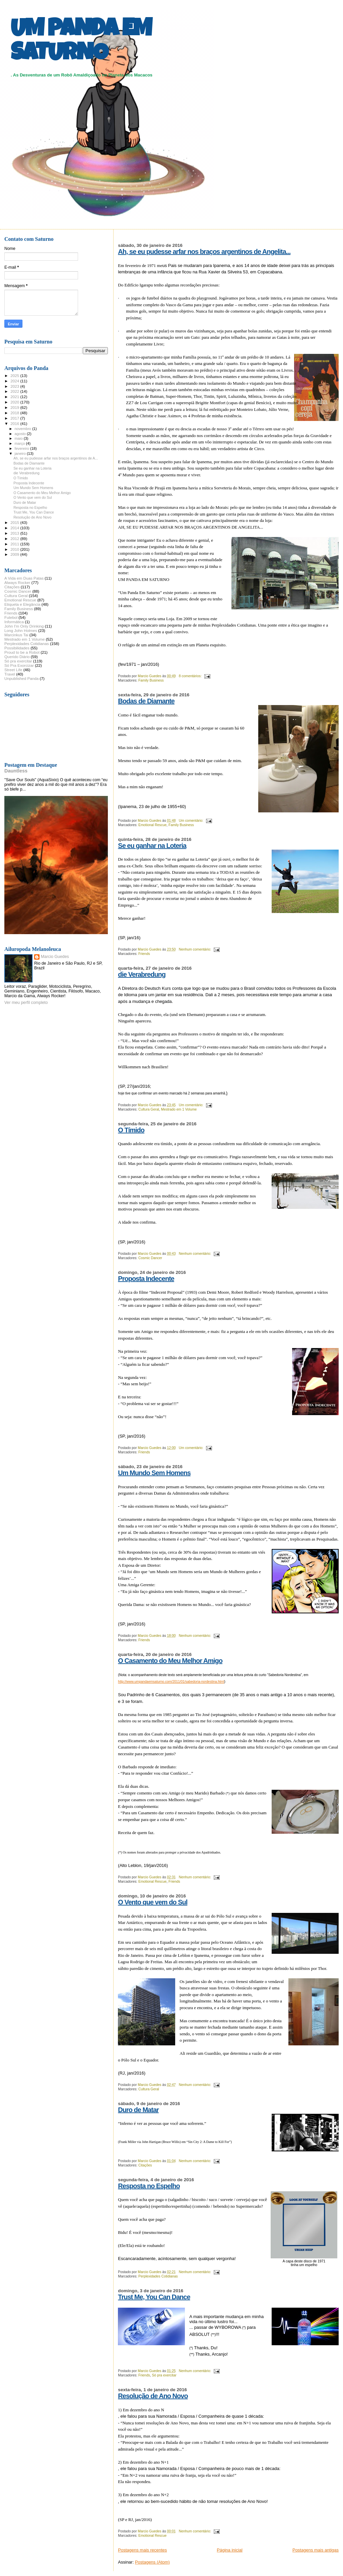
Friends (144, 954)
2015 (15, 522)
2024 (15, 381)
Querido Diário (17, 656)
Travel (9, 674)
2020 (15, 402)
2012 (15, 538)
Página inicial (230, 2550)
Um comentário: (191, 820)
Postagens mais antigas (315, 2550)
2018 (15, 413)
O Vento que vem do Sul (152, 1902)
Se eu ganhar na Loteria (152, 845)
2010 (15, 549)
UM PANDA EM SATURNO (81, 42)
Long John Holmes (20, 630)
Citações (145, 2165)
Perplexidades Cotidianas (158, 2276)
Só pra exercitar (164, 2375)
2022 (15, 391)
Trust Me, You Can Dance (154, 2297)
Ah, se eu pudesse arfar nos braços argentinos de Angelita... (204, 251)
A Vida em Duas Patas (24, 578)
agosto (21, 434)
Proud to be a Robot (22, 652)
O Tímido (131, 1130)
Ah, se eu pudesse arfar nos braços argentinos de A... (55, 458)
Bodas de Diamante (146, 701)
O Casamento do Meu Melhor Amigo (170, 1660)
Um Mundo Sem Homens (154, 1473)
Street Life (13, 669)
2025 (15, 375)
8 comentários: (191, 676)
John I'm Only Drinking (24, 626)
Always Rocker (17, 582)
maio (19, 438)
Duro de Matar (138, 2109)
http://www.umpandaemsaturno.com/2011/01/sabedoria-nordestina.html (171, 1681)
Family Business (151, 680)
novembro (23, 429)
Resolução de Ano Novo (153, 2396)
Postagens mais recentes (142, 2550)
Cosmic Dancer (150, 1258)
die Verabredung (141, 974)
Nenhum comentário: (195, 949)
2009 (15, 554)
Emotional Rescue (152, 825)
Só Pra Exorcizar (19, 665)
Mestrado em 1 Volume (179, 1109)
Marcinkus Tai (16, 635)
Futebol (10, 617)
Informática (14, 622)
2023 (15, 386)
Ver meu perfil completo (26, 1002)
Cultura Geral (148, 1109)
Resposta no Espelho (149, 2186)
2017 (15, 418)
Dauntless (15, 770)
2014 (15, 528)
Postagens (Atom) (152, 2562)
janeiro (21, 453)
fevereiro (22, 448)
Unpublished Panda (21, 678)
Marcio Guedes (55, 956)
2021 (15, 396)
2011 (15, 544)
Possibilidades (16, 648)
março (20, 443)
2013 (15, 533)
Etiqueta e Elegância (22, 604)
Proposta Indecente (146, 1278)
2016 (15, 423)
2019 (15, 407)
